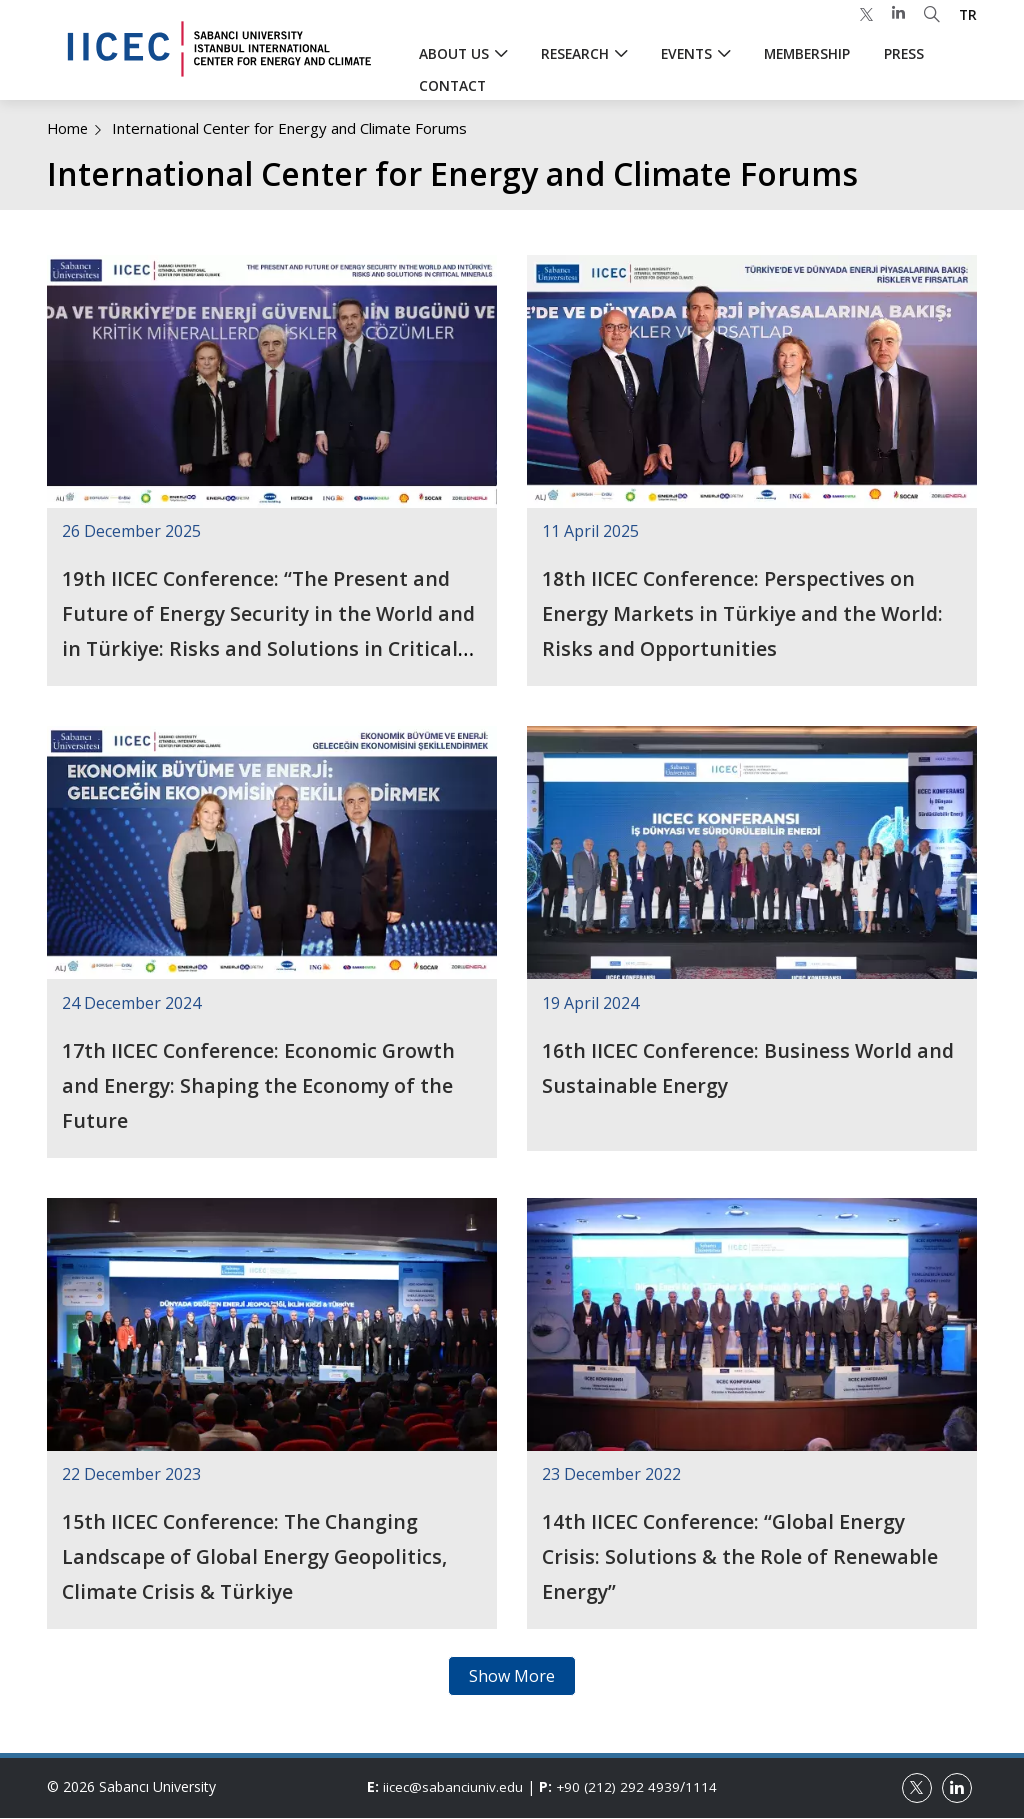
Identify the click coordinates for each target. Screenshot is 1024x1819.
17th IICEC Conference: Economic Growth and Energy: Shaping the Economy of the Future (260, 1085)
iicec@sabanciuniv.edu (454, 1786)
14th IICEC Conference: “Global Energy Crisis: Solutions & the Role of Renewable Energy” (741, 1556)
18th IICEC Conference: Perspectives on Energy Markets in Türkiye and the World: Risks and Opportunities (746, 613)
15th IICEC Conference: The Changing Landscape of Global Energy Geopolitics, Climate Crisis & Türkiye (258, 1556)
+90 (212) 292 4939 (622, 1786)
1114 (706, 1786)
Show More (512, 1676)
